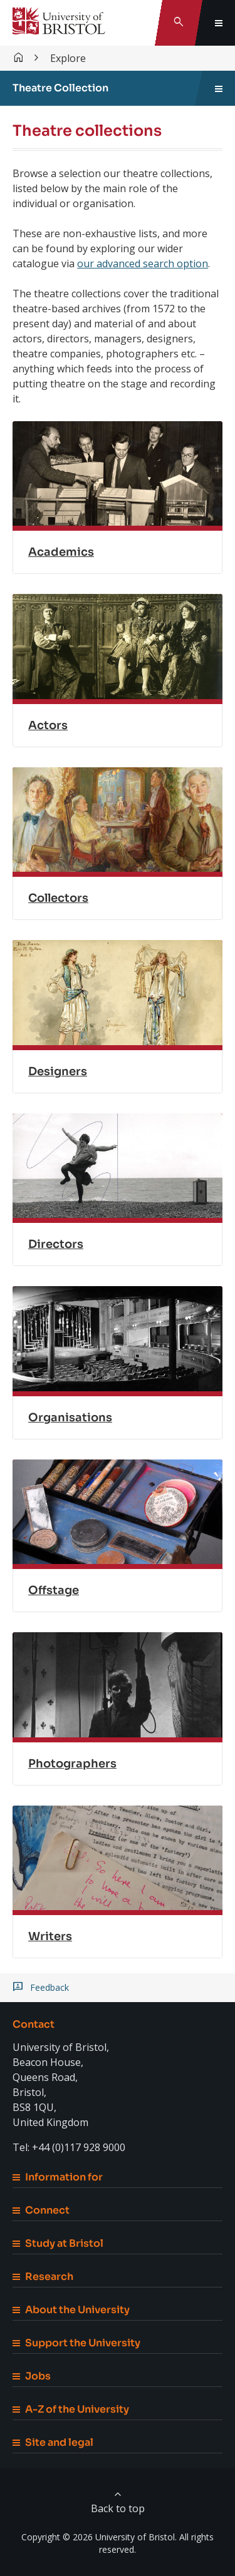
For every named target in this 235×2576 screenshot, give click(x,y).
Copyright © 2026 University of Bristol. (99, 2537)
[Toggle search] (178, 23)
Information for (58, 2177)
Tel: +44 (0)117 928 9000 (69, 2147)
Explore (68, 58)
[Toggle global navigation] (218, 23)
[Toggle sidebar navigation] (218, 88)
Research (43, 2276)
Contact (34, 2024)
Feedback (49, 1987)
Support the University (76, 2342)
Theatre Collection (60, 88)
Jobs (32, 2376)
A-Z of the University (71, 2409)
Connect (41, 2210)
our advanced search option (142, 263)
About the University (71, 2309)
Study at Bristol (58, 2243)
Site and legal (53, 2442)
